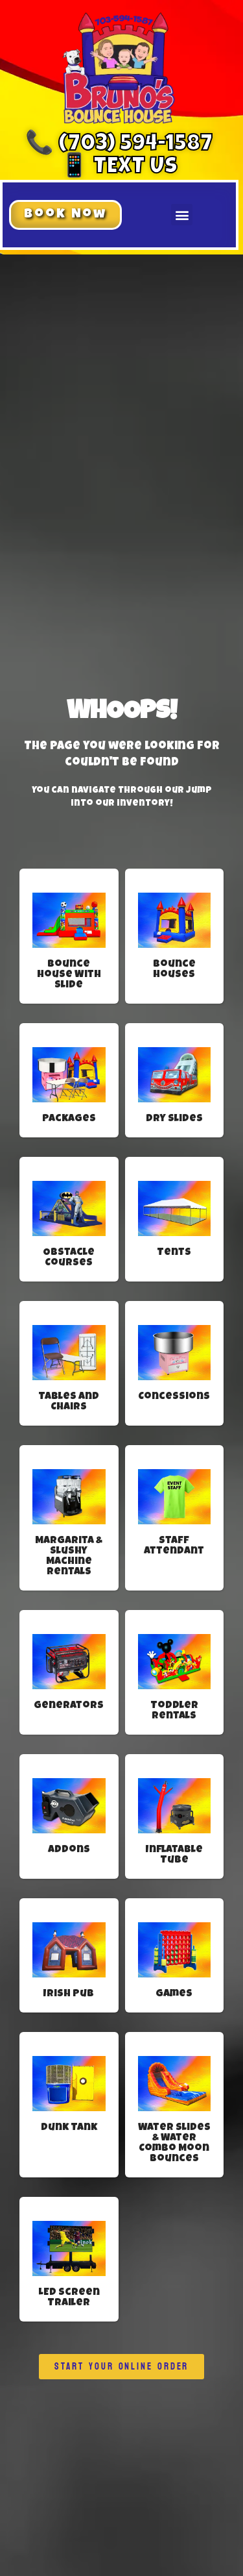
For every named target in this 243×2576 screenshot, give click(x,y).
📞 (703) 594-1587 (119, 145)
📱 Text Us (119, 167)
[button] (65, 215)
